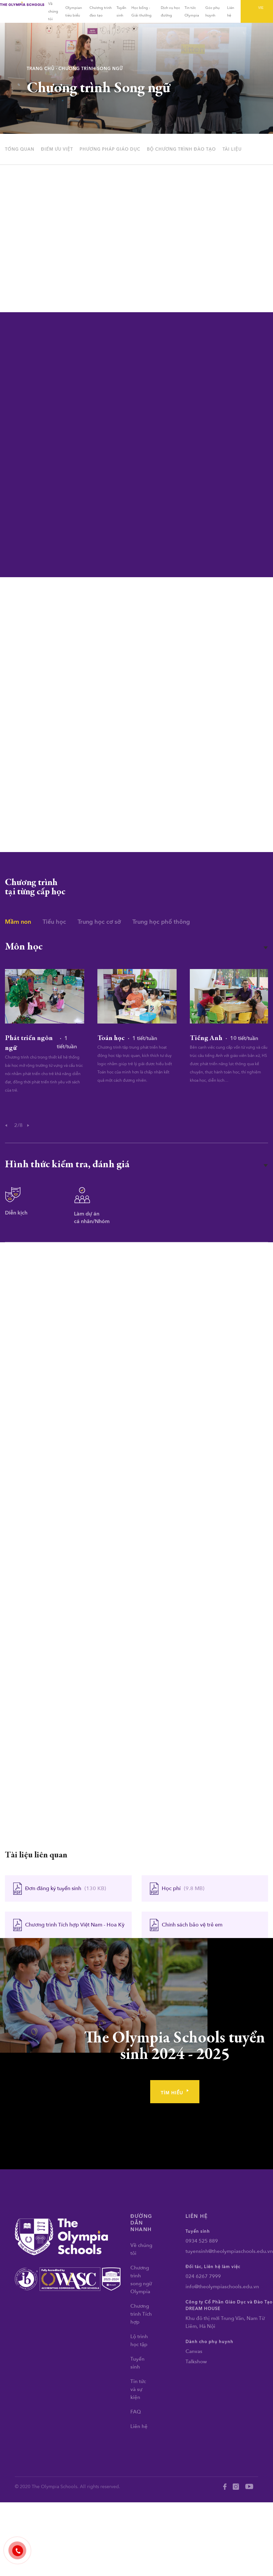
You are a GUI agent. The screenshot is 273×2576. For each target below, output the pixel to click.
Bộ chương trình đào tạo (181, 149)
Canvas (194, 2351)
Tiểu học (54, 922)
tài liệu (232, 149)
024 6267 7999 (203, 2276)
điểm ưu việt (57, 149)
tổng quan (19, 149)
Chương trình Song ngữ (90, 69)
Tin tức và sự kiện (138, 2389)
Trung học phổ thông (161, 922)
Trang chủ (40, 69)
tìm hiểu (175, 2092)
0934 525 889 (202, 2241)
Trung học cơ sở (99, 922)
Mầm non (18, 922)
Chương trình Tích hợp (141, 2314)
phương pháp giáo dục (110, 149)
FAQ (135, 2411)
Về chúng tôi (53, 11)
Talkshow (196, 2361)
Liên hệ (139, 2426)
